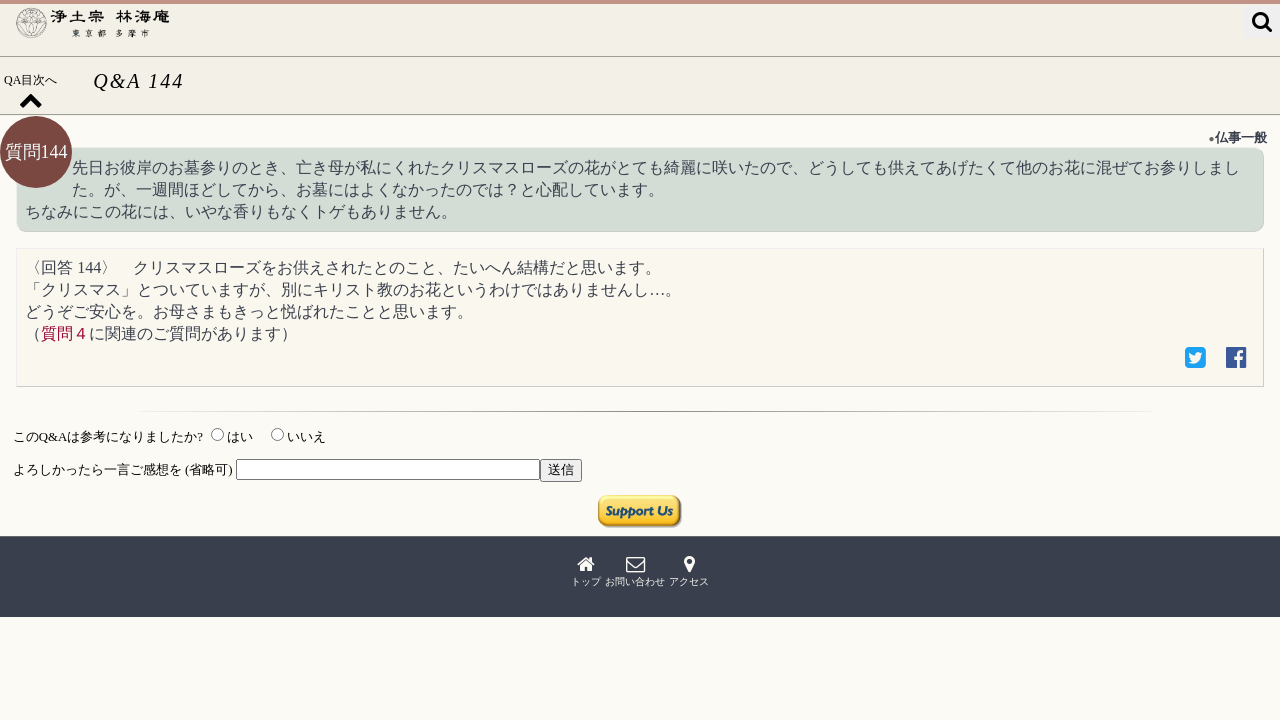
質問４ (65, 333)
